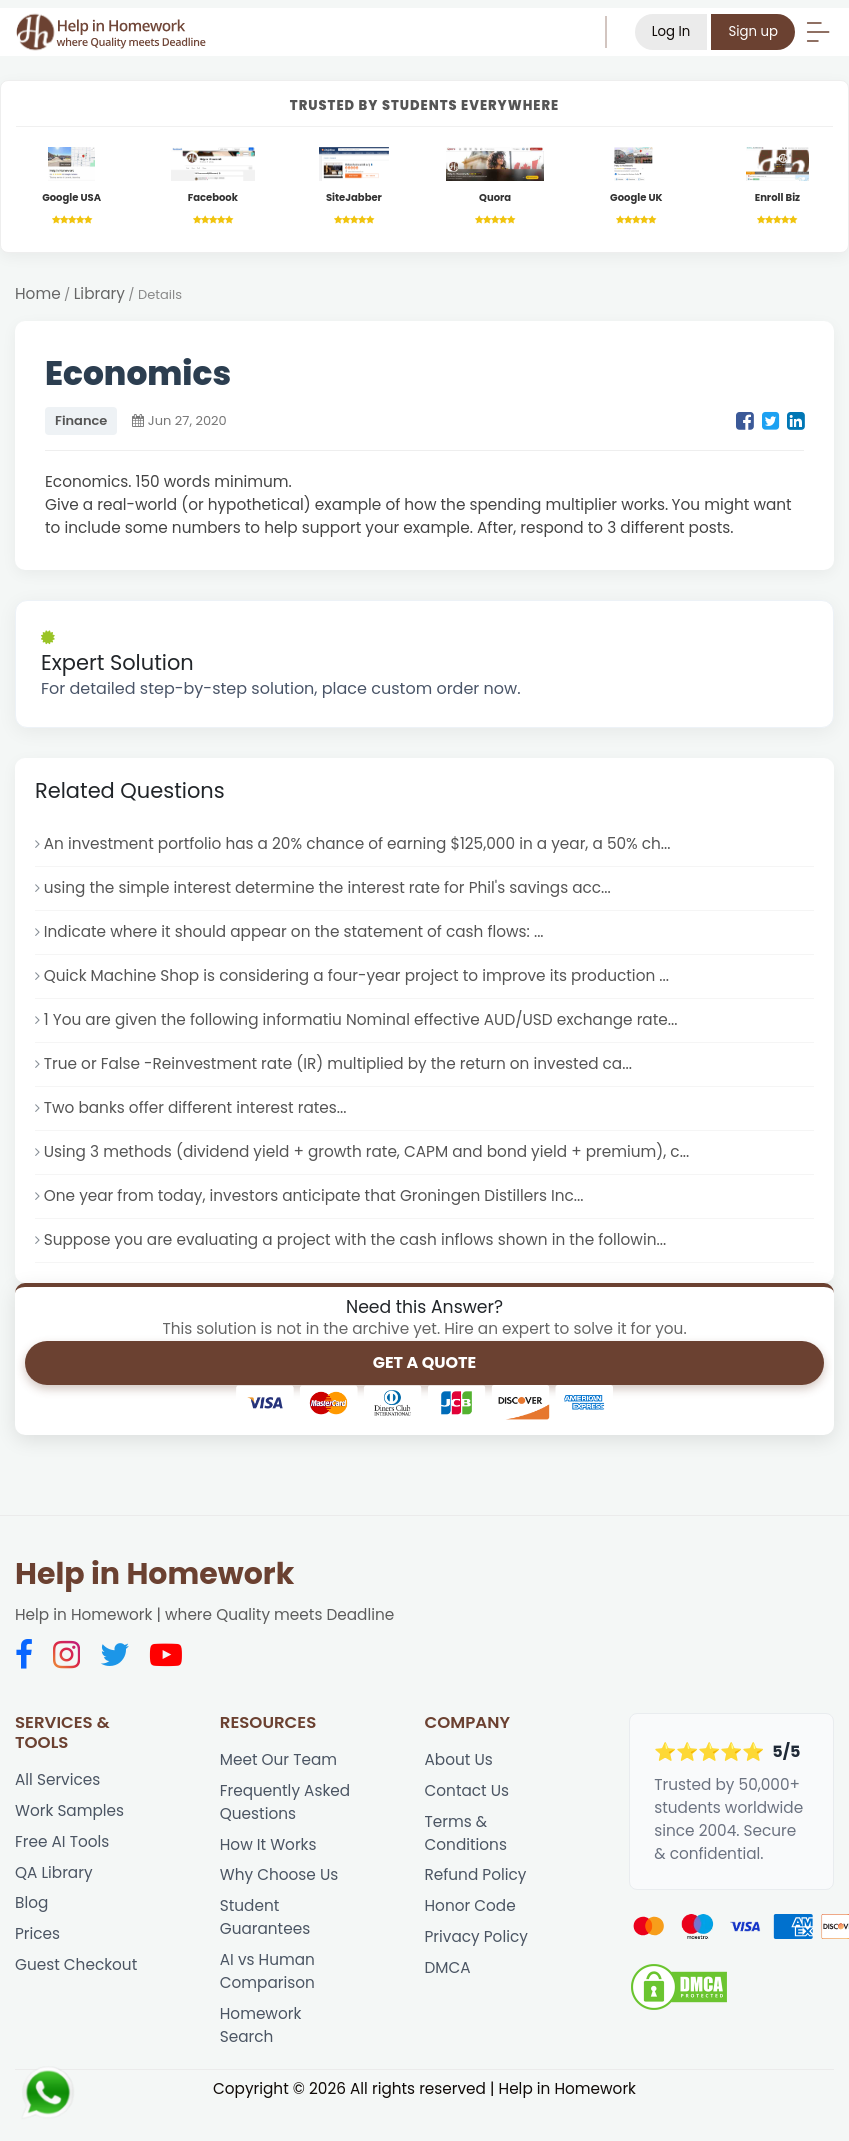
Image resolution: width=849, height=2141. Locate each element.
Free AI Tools (62, 1841)
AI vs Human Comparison (267, 1971)
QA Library (54, 1872)
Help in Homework (154, 1574)
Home (38, 293)
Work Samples (69, 1810)
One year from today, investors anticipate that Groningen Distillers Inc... (314, 1195)
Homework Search (261, 2025)
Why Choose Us (279, 1874)
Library (99, 293)
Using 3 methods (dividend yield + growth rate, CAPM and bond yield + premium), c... (367, 1151)
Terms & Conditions (466, 1833)
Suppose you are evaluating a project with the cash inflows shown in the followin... (355, 1239)
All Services (57, 1779)
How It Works (268, 1844)
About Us (459, 1759)
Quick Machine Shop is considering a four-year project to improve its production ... (356, 975)
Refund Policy (476, 1874)
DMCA (448, 1967)
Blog (31, 1902)
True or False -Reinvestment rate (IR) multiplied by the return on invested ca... (338, 1063)
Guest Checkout (76, 1964)
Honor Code (470, 1905)
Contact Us (467, 1790)
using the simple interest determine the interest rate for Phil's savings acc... (327, 887)
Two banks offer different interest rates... (195, 1107)
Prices (37, 1933)
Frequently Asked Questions (285, 1802)
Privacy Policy (476, 1936)
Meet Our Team (278, 1759)
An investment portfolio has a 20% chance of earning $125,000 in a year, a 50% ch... (357, 843)
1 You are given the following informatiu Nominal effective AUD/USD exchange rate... (361, 1019)
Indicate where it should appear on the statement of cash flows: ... (294, 931)
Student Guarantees (265, 1917)
